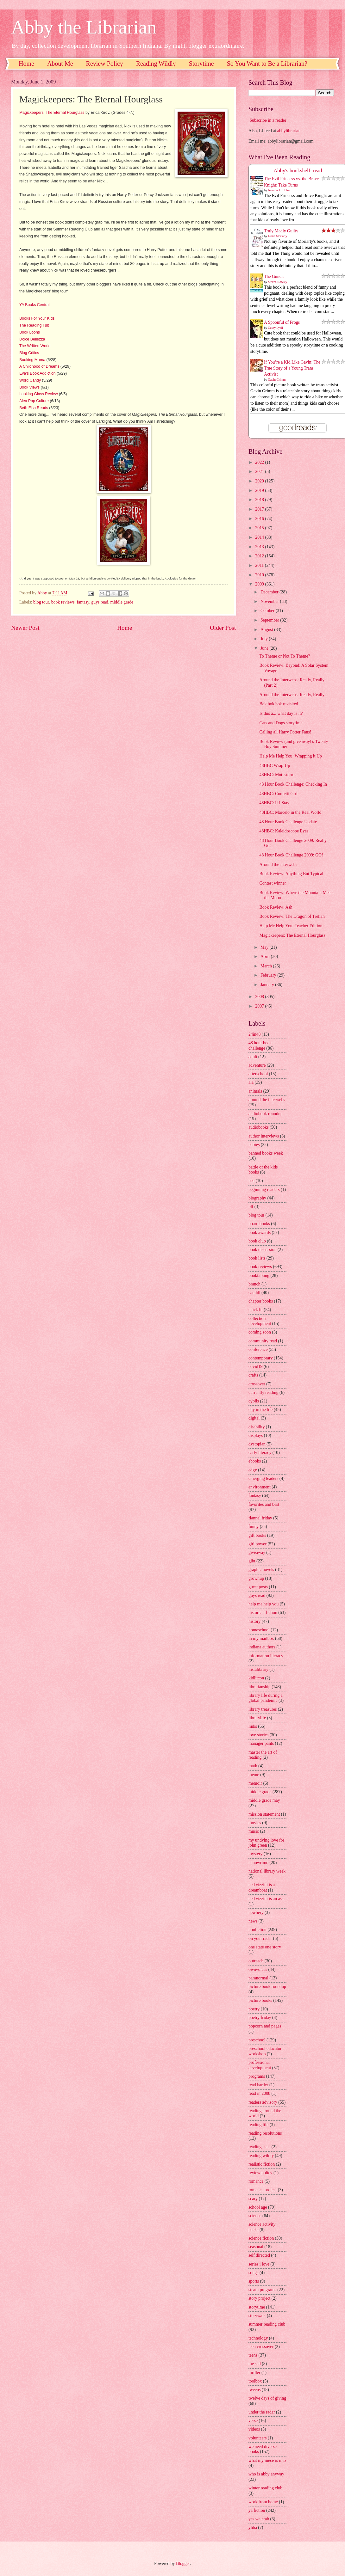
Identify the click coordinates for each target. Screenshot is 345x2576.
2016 (260, 518)
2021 (260, 471)
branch (254, 1284)
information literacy (265, 1655)
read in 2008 (259, 2093)
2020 (260, 481)
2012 (260, 556)
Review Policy (104, 63)
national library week (266, 1871)
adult (252, 1056)
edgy (252, 1470)
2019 (260, 490)
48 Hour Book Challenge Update (288, 821)
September (270, 620)
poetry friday (259, 2017)
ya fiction (256, 2510)
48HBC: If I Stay (274, 802)
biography (257, 1198)
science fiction (261, 2238)
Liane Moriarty (277, 236)
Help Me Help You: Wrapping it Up (290, 756)
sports (253, 2281)
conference (258, 1349)
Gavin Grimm (277, 379)
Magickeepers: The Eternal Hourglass (52, 112)
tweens (254, 2389)
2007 (260, 1006)
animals (255, 1091)
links (252, 1726)
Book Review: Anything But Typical (291, 873)
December (269, 592)
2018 (260, 499)
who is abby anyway (266, 2474)
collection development (259, 1321)
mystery (255, 1853)
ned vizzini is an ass (265, 1898)
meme (253, 1774)
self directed (259, 2255)
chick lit (255, 1309)
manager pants (261, 1743)
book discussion (262, 1249)
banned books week (265, 1153)
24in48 (254, 1034)
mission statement (264, 1814)
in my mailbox (261, 1638)
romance (256, 2181)
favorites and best (263, 1504)
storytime (256, 2307)
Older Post (223, 627)
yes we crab (258, 2519)
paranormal (258, 1978)
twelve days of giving (267, 2398)
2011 (260, 565)
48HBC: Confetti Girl (278, 793)
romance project (262, 2189)
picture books (260, 2000)
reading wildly (261, 2155)
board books (259, 1223)
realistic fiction (261, 2164)
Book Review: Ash (275, 907)
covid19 (255, 1366)
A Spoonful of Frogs (282, 322)
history (254, 1621)
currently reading (263, 1392)
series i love (258, 2264)
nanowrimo (258, 1862)
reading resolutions (265, 2133)
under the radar (261, 2412)
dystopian (257, 1444)
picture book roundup (267, 1986)
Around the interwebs (278, 864)
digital (254, 1418)
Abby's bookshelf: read (298, 171)
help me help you (263, 1604)
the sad (254, 2363)
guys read (99, 602)
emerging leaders (263, 1478)
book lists (256, 1258)
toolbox (255, 2381)
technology (258, 2338)
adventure (257, 1065)
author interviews (263, 1136)
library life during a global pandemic (265, 1698)
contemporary (260, 1358)
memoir (255, 1783)
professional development (259, 2065)
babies (254, 1144)
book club (257, 1241)
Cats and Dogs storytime (280, 723)
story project (259, 2298)
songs (253, 2272)
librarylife (257, 1717)
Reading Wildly (156, 63)
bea (251, 1180)
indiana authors (261, 1647)
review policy (260, 2172)
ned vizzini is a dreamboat (261, 1887)
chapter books (260, 1301)
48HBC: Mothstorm (276, 774)
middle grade (121, 602)
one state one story (264, 1947)
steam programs (262, 2289)
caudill (254, 1292)
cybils (253, 1401)
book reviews (63, 602)
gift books (257, 1535)
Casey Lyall (275, 327)
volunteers (257, 2438)
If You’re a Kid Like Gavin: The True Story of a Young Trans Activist (292, 368)
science (254, 2215)
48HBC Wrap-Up (274, 765)
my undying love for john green (266, 1843)
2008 (260, 996)
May (265, 947)
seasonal (255, 2246)
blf (250, 1206)
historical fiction (262, 1612)
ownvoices (257, 1969)
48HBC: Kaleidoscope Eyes (283, 831)
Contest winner (272, 883)
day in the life (260, 1409)
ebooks (254, 1461)
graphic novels (261, 1569)
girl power (257, 1544)
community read (262, 1341)
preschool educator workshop (265, 2051)
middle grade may (264, 1800)
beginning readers (263, 1189)
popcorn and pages (264, 2026)
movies (254, 1822)
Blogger (183, 2563)
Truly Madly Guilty (281, 231)
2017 (260, 509)
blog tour (41, 602)
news (252, 1921)
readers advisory (262, 2102)
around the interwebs (266, 1099)
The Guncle (274, 276)
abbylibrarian (289, 130)
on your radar (260, 1938)
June (265, 648)
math (252, 1765)
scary (253, 2198)
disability (256, 1427)
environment (259, 1487)
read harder (258, 2084)
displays (255, 1435)
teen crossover (260, 2346)
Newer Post (25, 627)
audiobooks (258, 1127)
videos (254, 2429)
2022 (260, 462)
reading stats (259, 2146)
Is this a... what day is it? (281, 713)
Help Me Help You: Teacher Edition (290, 925)
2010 (260, 575)
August (267, 629)
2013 (260, 546)
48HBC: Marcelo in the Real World (290, 812)
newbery (256, 1912)
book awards (259, 1232)
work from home (263, 2501)
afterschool (258, 1073)
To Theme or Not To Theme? (284, 656)
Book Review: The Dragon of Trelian (291, 916)
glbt (251, 1561)
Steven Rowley (277, 282)
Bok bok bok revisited (278, 704)
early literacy (259, 1452)
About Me (60, 63)
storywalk (257, 2315)
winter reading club (265, 2488)
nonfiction (257, 1929)
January (267, 984)
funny (253, 1526)
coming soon (259, 1332)
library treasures (262, 1709)
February (268, 975)
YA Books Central (34, 305)
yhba (252, 2527)
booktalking (258, 1275)
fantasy (83, 602)
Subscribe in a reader (267, 120)
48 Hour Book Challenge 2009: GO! (291, 855)
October (268, 610)
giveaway (256, 1552)
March (266, 966)
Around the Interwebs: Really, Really (291, 694)
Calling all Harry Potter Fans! (285, 732)
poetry (254, 2009)
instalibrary (258, 1669)
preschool (257, 2040)
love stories (258, 1735)
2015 (260, 527)
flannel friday (260, 1518)
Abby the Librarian (84, 27)
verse (253, 2420)
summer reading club (266, 2324)
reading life (258, 2124)
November (270, 601)
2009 (260, 584)
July (264, 638)
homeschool (259, 1630)
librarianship (259, 1686)
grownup (256, 1578)
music (253, 1831)
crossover (256, 1384)
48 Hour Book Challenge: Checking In (293, 784)
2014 (260, 537)
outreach (256, 1961)
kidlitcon (256, 1678)
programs (256, 2076)
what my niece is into (267, 2460)
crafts (253, 1375)
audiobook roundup (265, 1113)
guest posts (258, 1587)
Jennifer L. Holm (279, 190)
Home (26, 63)
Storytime (201, 63)
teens (252, 2355)
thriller (254, 2372)
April (265, 956)
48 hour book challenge (260, 1045)
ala (251, 1082)
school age (257, 2207)
